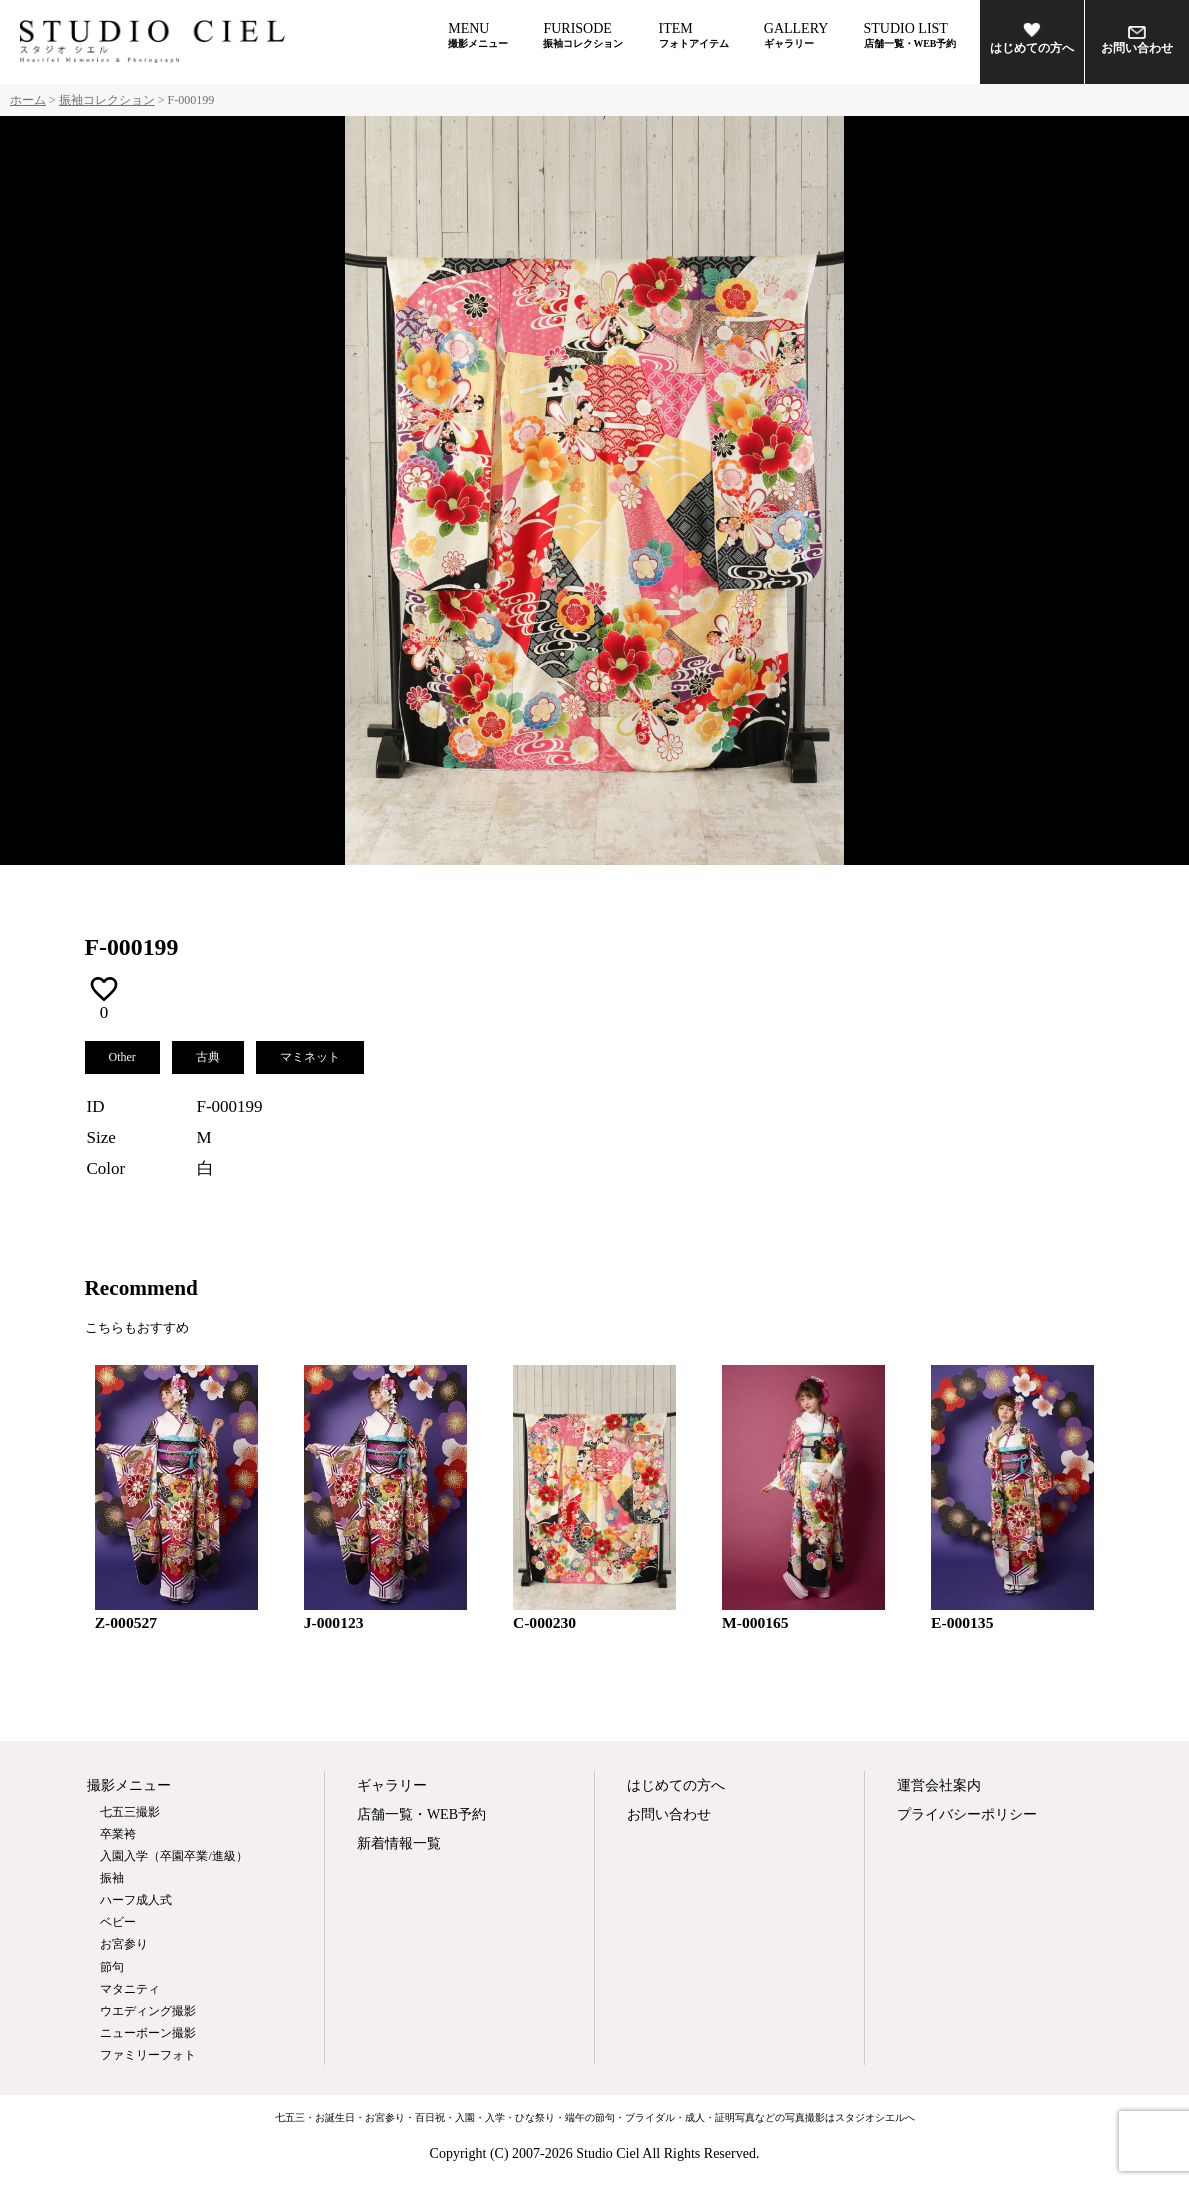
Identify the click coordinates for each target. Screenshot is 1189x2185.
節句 (112, 1967)
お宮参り (124, 1944)
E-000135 (962, 1622)
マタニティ (130, 1989)
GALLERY (796, 35)
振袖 (112, 1878)
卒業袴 (118, 1834)
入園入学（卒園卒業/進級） (173, 1856)
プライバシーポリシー (967, 1814)
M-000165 (755, 1622)
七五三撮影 (130, 1812)
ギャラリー (392, 1785)
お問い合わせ (1137, 40)
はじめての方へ (1032, 38)
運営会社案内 (939, 1785)
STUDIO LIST (910, 35)
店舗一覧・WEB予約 (421, 1814)
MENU (478, 35)
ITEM (694, 35)
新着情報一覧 (399, 1843)
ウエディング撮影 (148, 2011)
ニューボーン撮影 (148, 2033)
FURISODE (583, 35)
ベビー (118, 1922)
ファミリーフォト (148, 2055)
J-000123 (334, 1622)
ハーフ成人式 (136, 1900)
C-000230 (544, 1622)
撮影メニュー (129, 1785)
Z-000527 (126, 1622)
